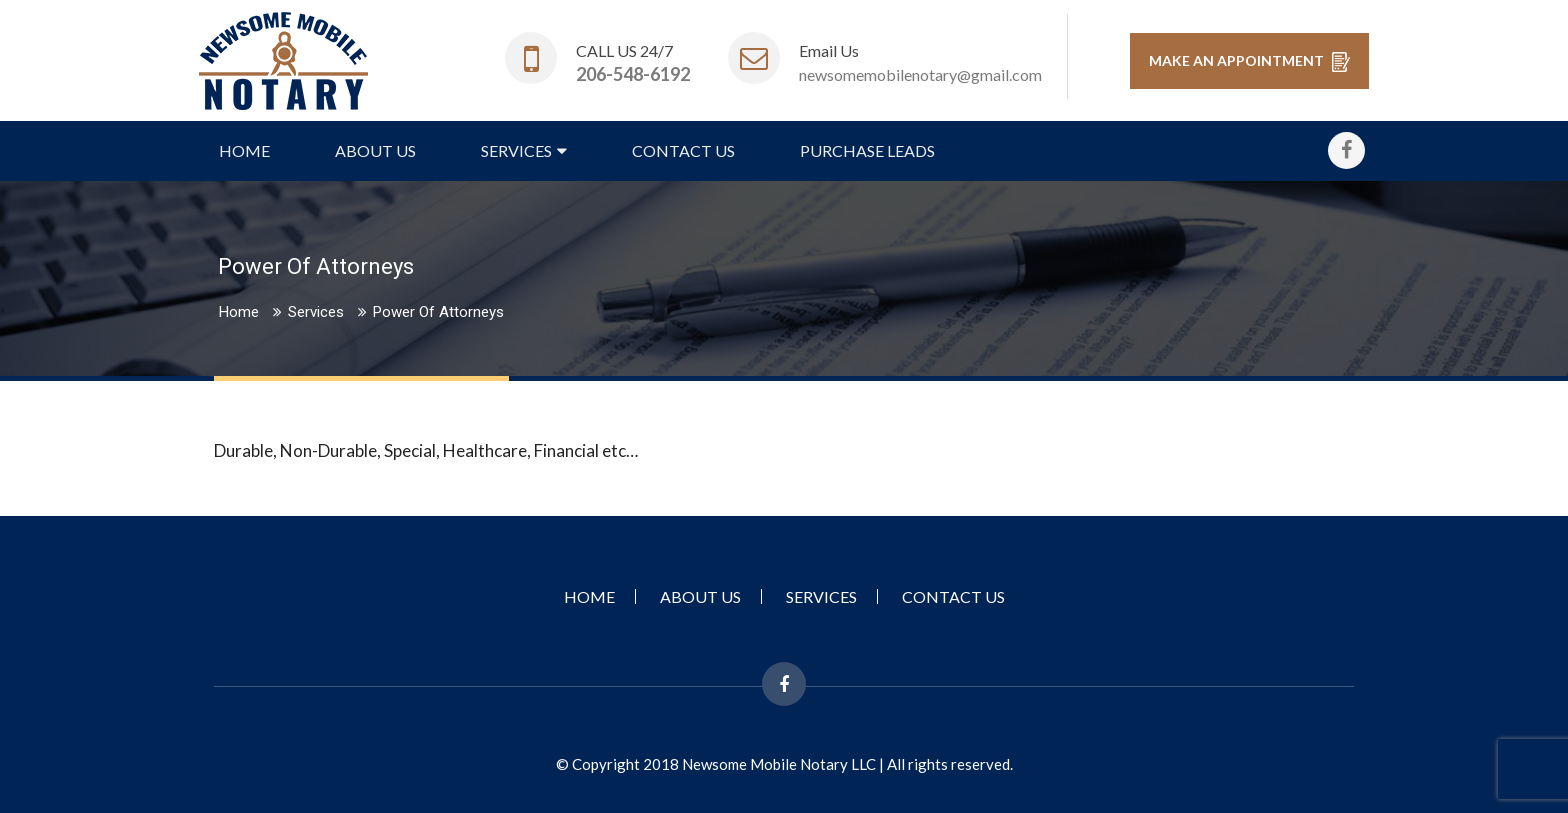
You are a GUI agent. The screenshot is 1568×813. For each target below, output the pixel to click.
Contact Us (683, 150)
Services (516, 150)
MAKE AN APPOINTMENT (1249, 62)
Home (244, 150)
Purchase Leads (867, 150)
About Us (375, 150)
